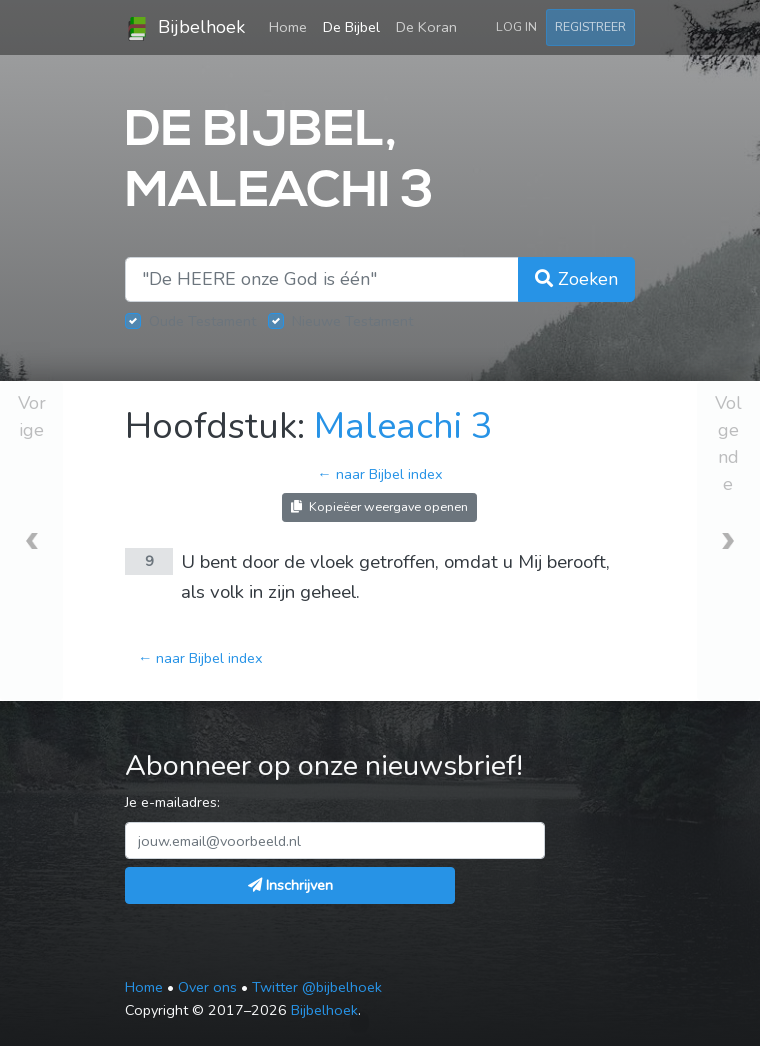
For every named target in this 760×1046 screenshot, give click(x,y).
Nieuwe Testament (352, 321)
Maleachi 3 (403, 426)
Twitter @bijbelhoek (317, 987)
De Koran (426, 27)
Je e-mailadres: (172, 802)
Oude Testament (202, 321)
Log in (516, 26)
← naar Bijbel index (379, 474)
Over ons (207, 987)
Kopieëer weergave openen (379, 506)
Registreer (590, 26)
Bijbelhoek (185, 28)
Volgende (728, 443)
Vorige (32, 416)
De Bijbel (351, 27)
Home (292, 26)
